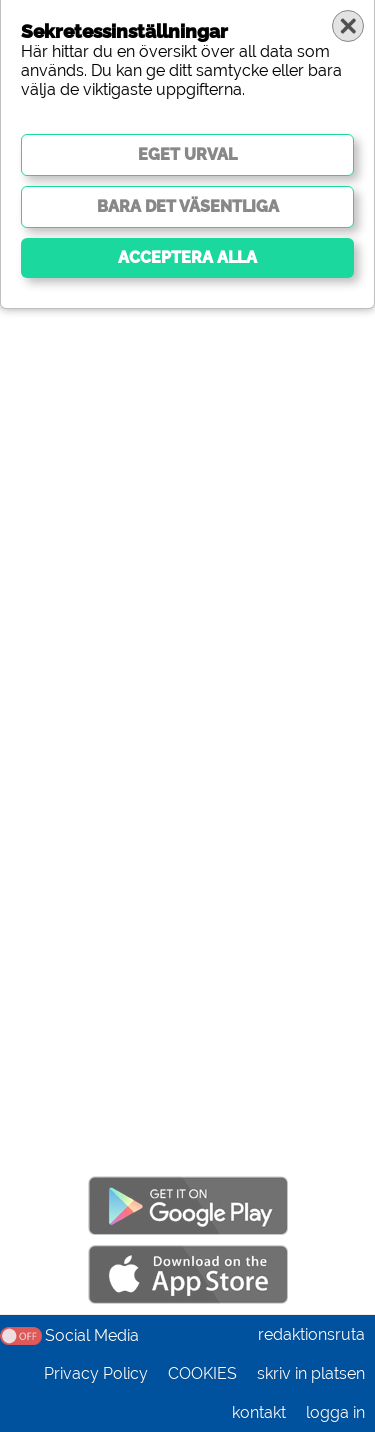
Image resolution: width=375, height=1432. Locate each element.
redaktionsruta (311, 1334)
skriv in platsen (311, 1373)
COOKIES (202, 1373)
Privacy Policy (96, 1373)
